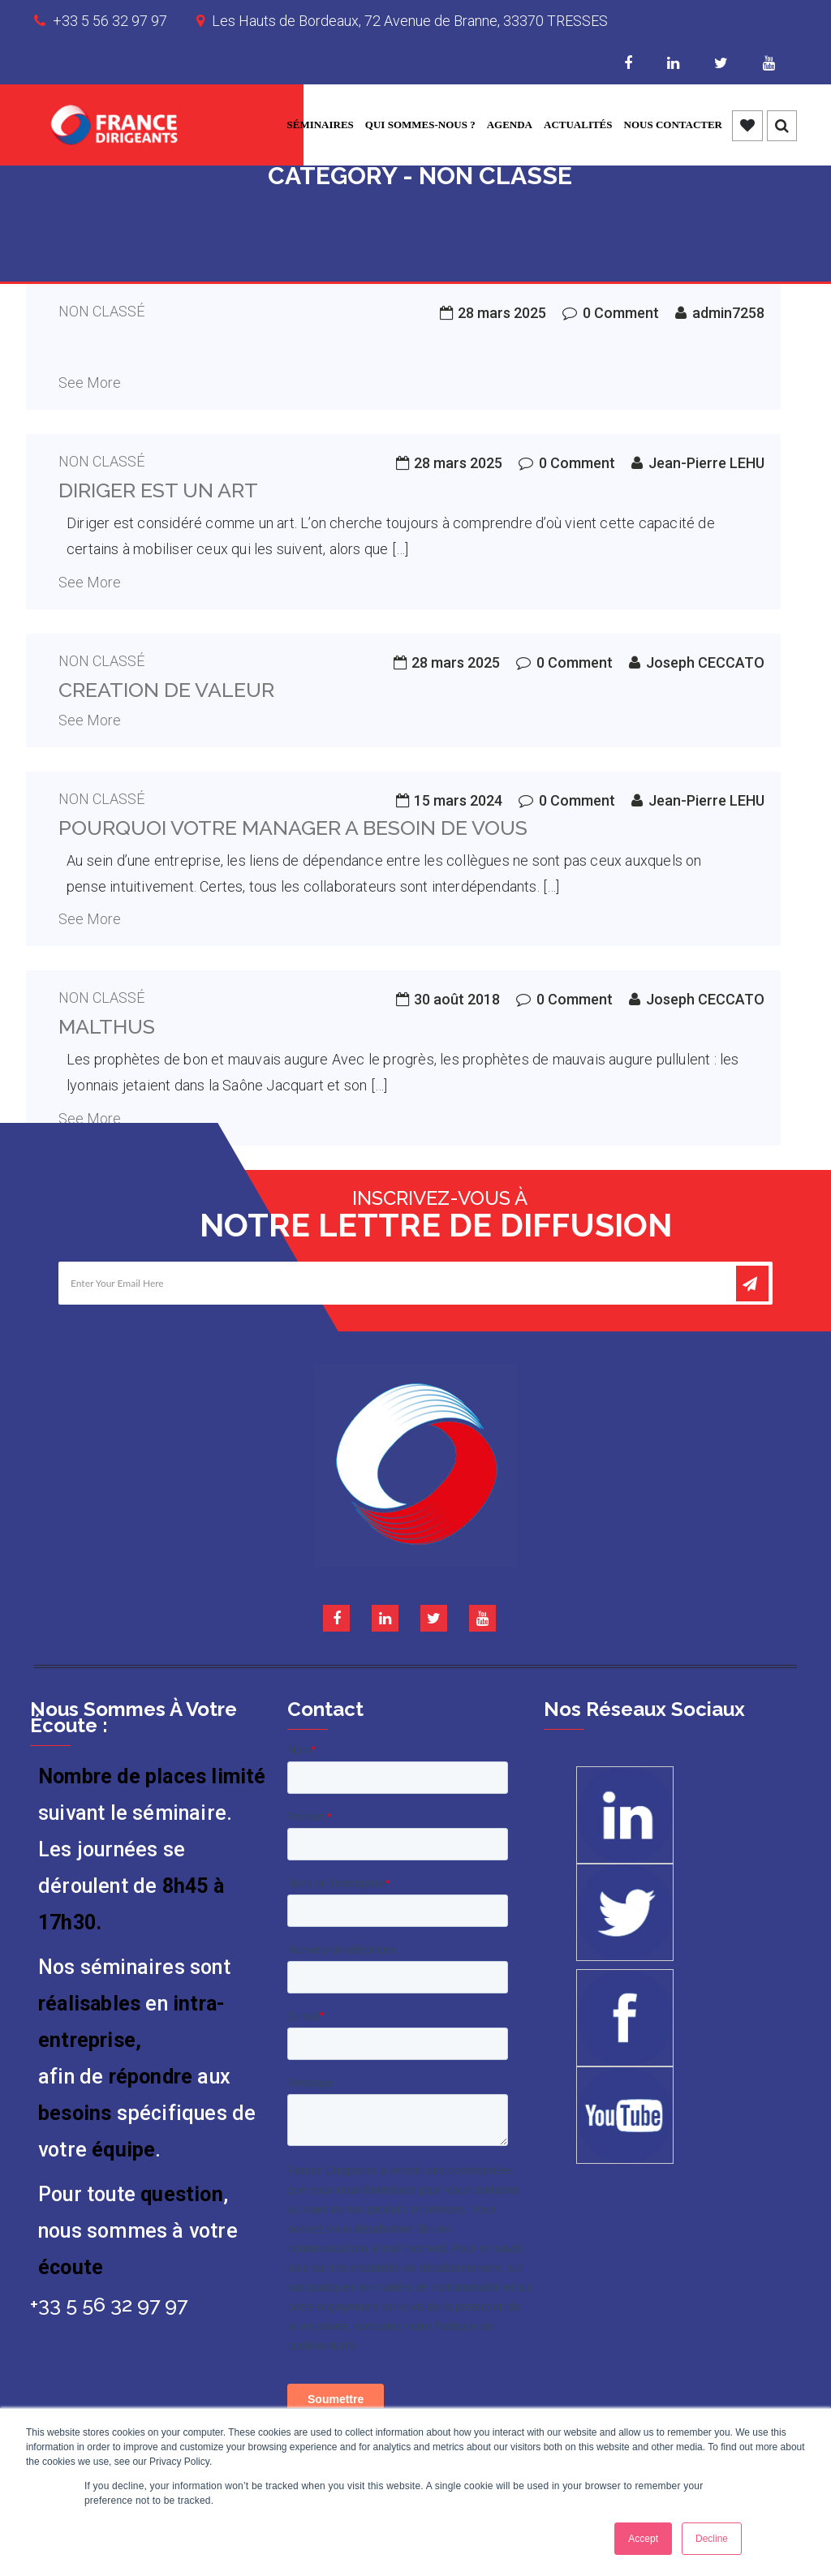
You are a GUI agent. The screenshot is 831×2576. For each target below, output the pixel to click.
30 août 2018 (457, 999)
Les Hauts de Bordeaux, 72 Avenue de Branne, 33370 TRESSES (410, 20)
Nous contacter (673, 124)
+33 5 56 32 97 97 (110, 20)
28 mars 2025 (502, 312)
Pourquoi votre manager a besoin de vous (292, 827)
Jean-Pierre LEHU (706, 462)
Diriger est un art (158, 490)
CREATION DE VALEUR (166, 689)
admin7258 (728, 312)
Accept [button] (643, 2538)
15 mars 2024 (458, 800)
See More (89, 382)
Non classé (101, 311)
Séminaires (320, 124)
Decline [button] (711, 2538)
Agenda (509, 124)
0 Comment (621, 312)
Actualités (578, 124)
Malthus (106, 1026)
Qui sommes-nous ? (420, 124)
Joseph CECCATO (705, 662)
